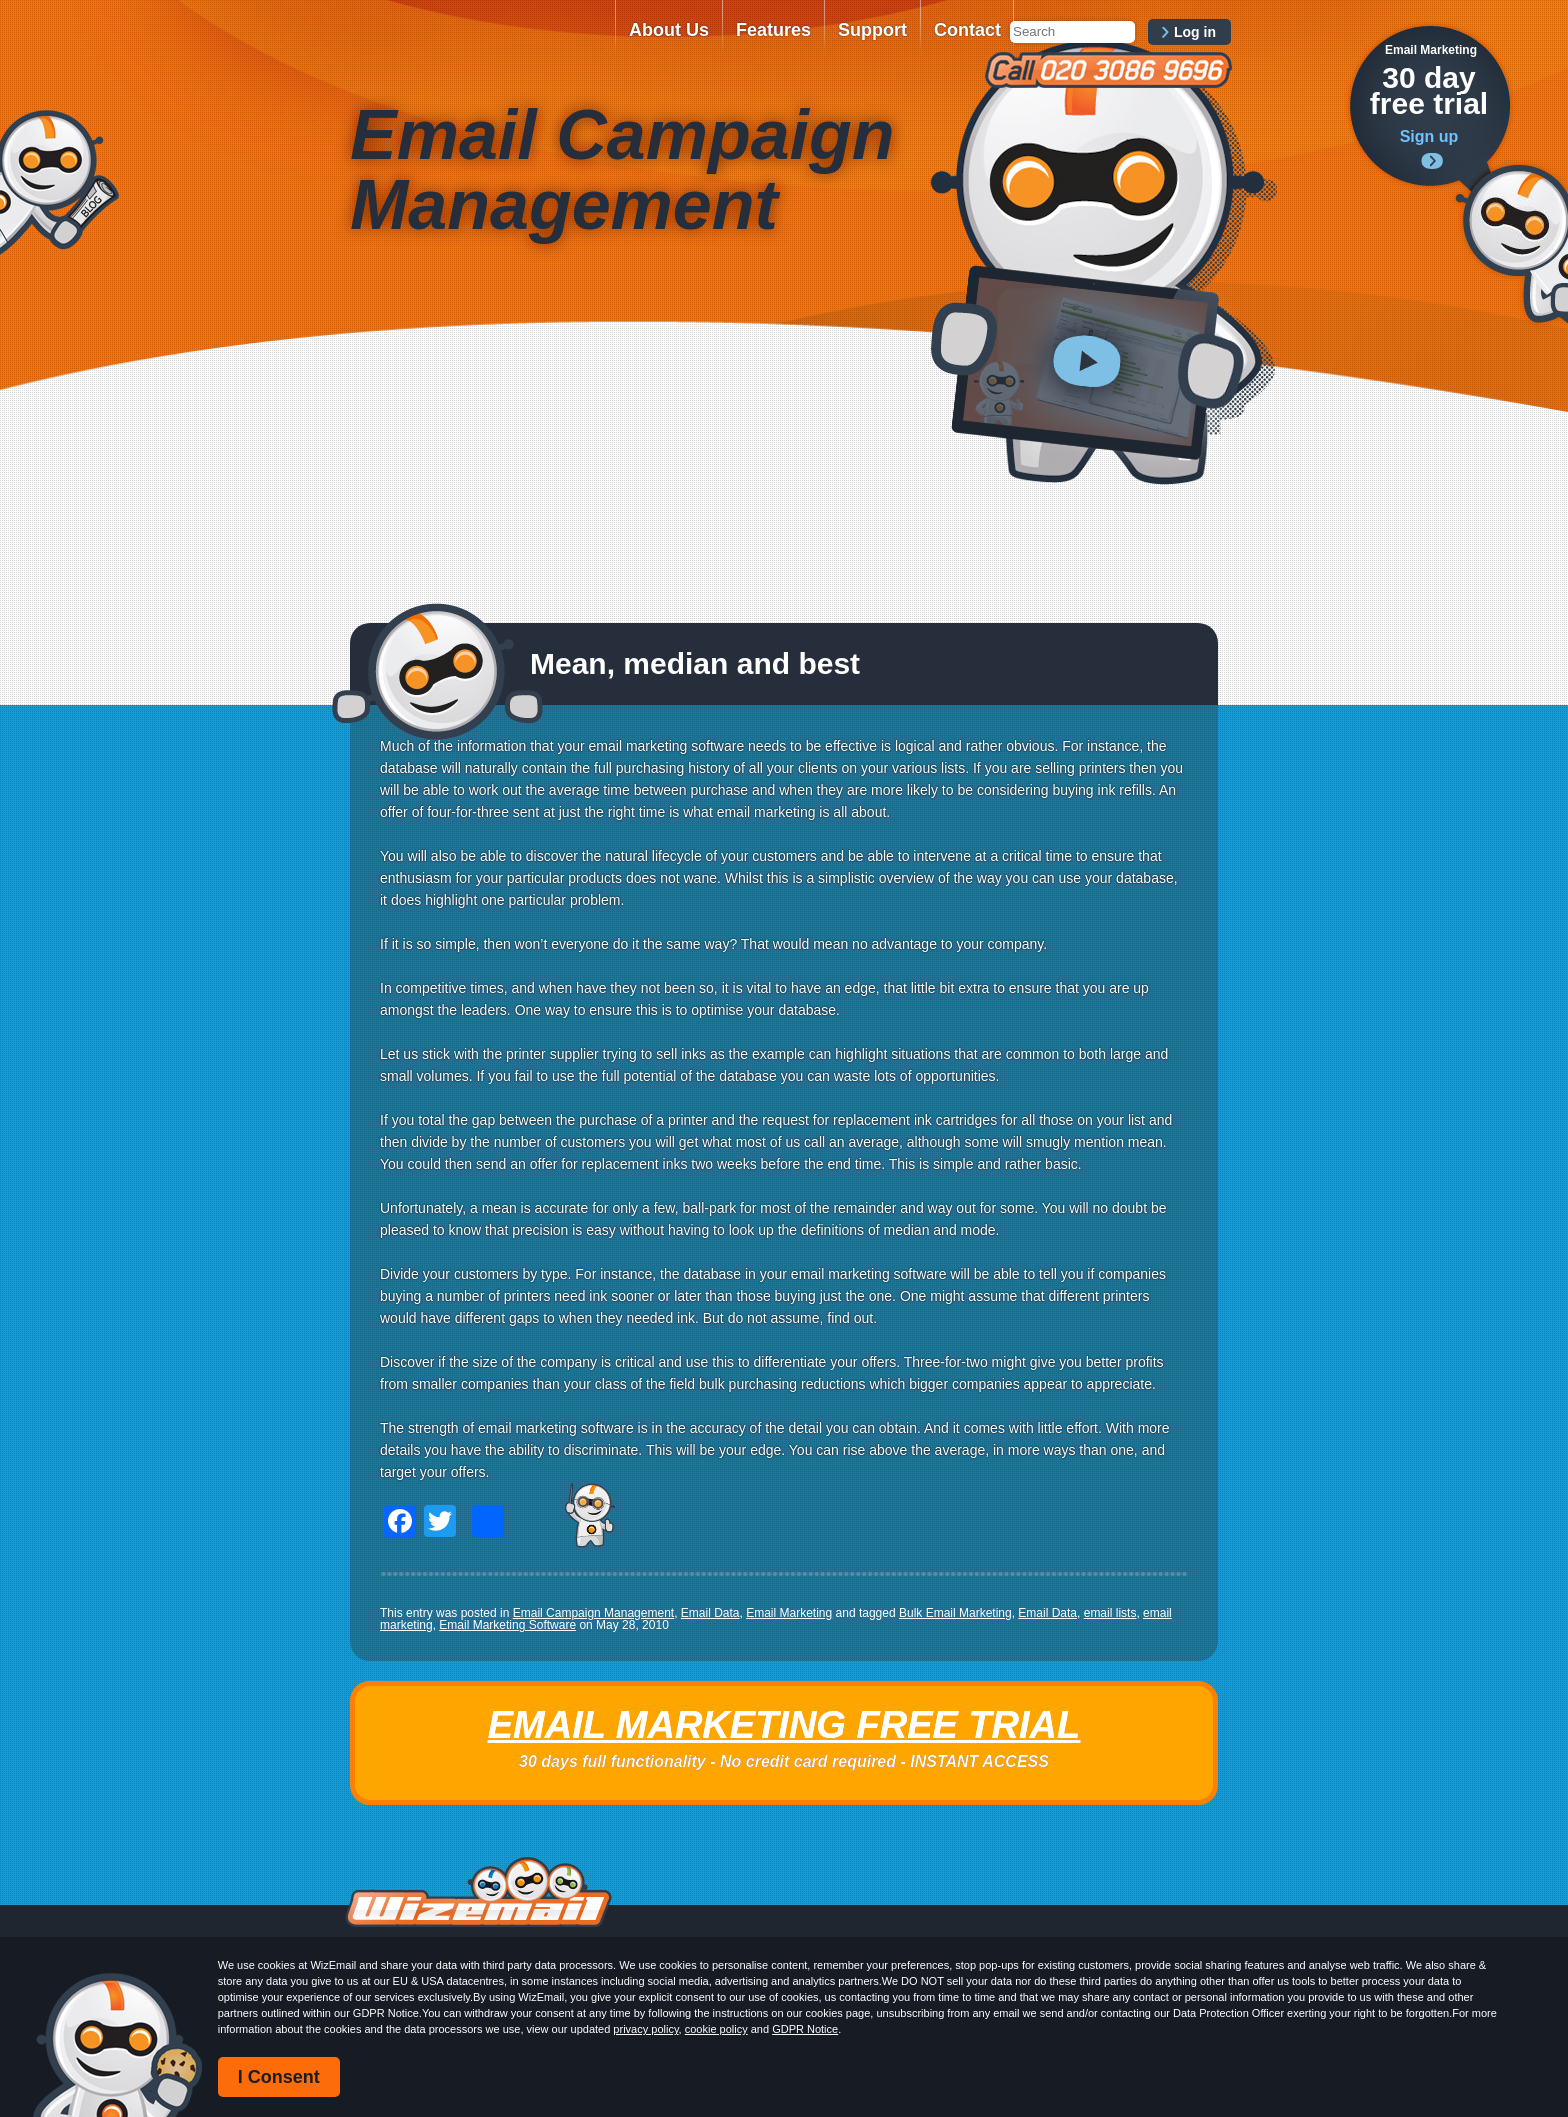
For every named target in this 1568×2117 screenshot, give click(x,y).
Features (773, 30)
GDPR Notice (805, 2029)
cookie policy (716, 2029)
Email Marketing (789, 1613)
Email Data (710, 1613)
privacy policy (645, 2029)
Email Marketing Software (507, 1625)
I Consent (279, 2077)
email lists (1110, 1613)
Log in (1195, 32)
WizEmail (476, 43)
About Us (669, 30)
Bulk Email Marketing (955, 1613)
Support (872, 30)
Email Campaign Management (593, 1613)
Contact (967, 30)
